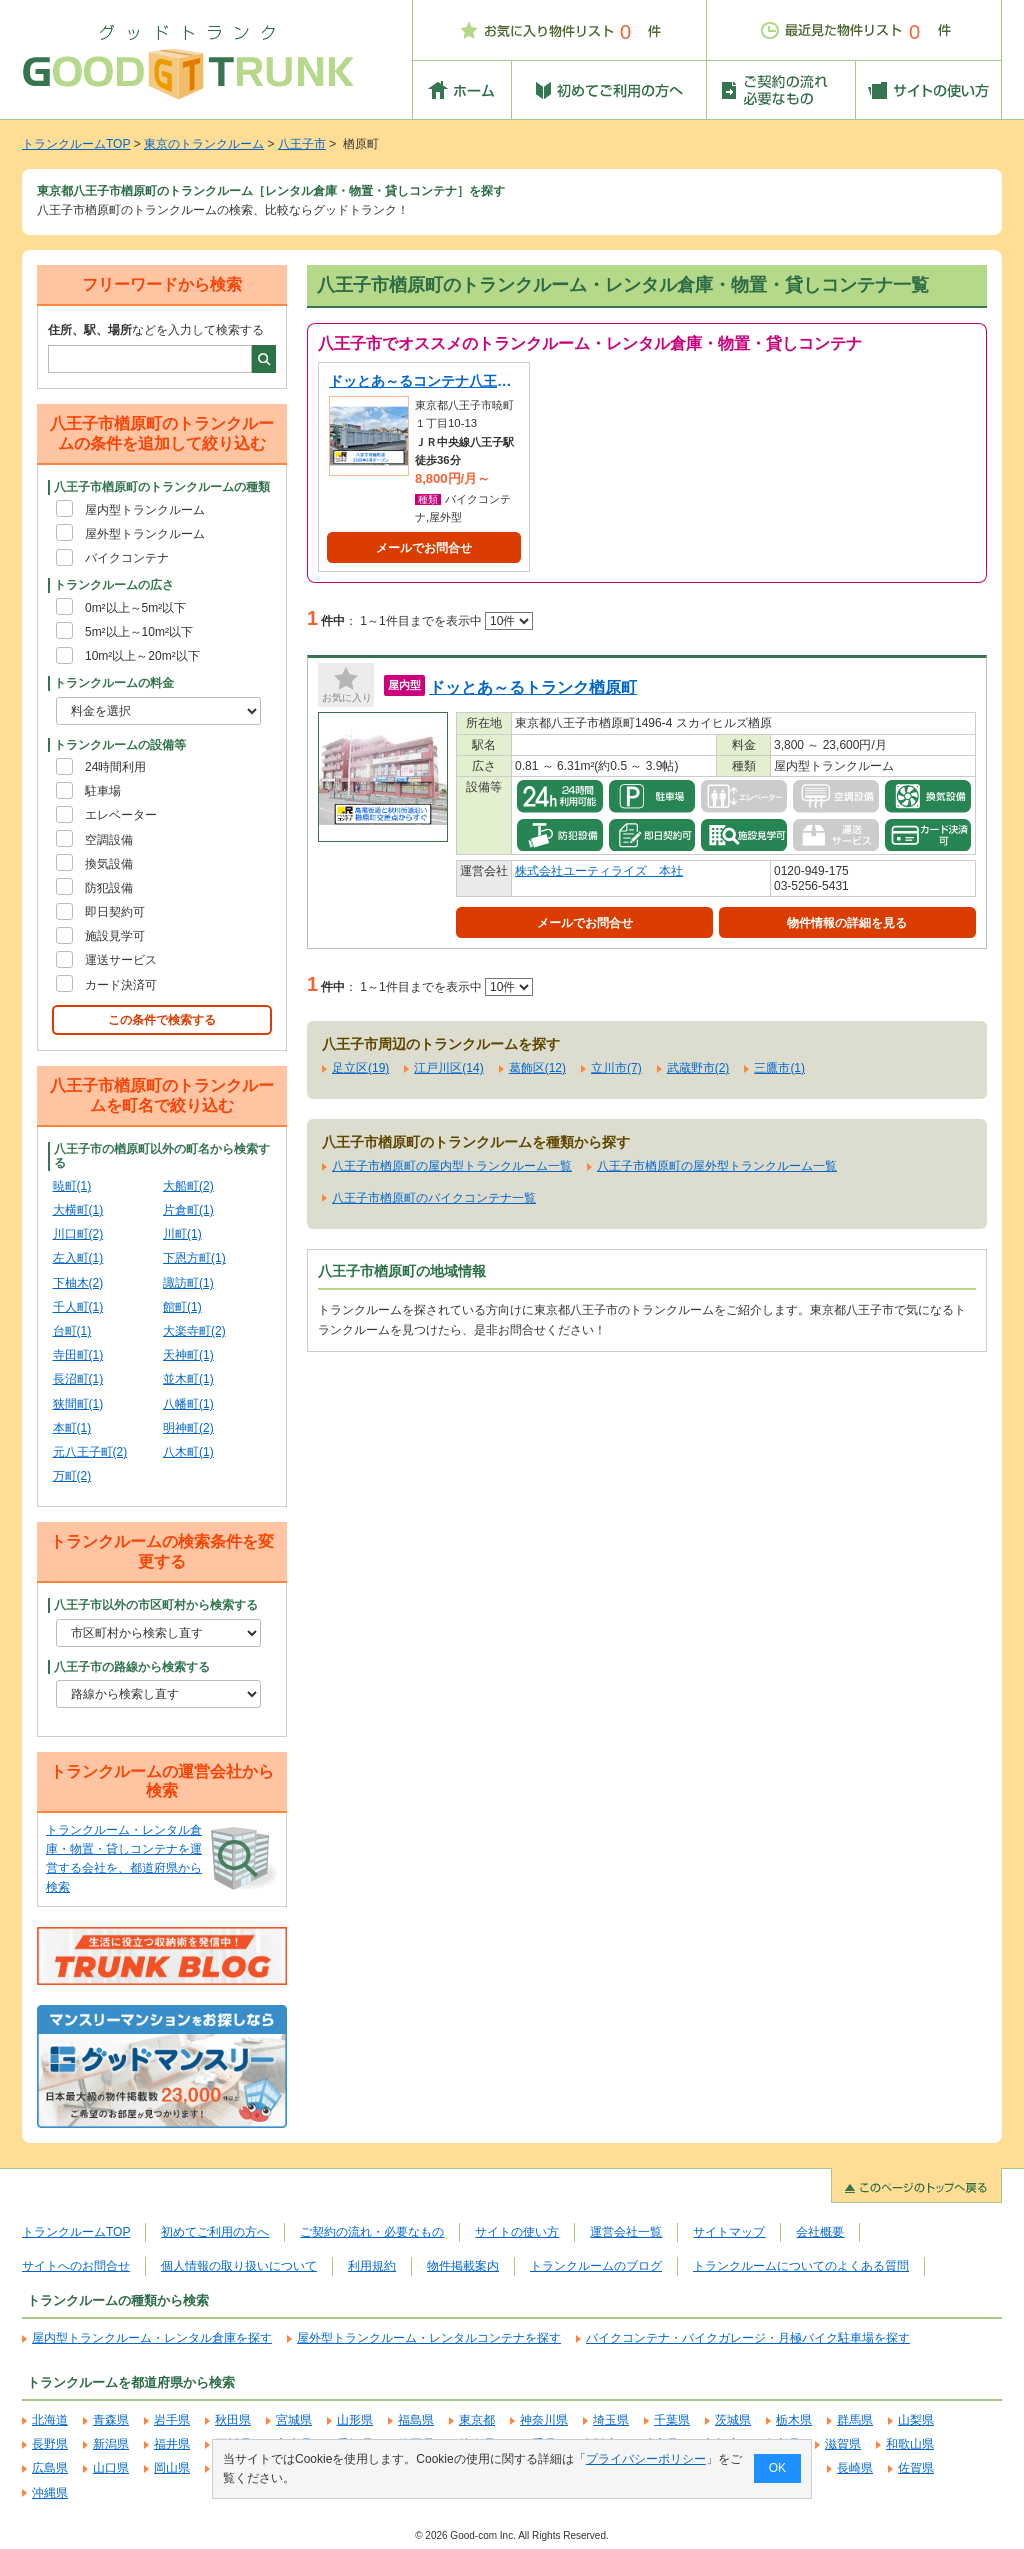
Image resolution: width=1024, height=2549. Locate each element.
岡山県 (172, 2468)
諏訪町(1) (188, 1283)
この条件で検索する (162, 1020)
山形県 (355, 2420)
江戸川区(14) (448, 1068)
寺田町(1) (78, 1355)
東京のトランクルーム (204, 144)
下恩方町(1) (194, 1258)
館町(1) (182, 1307)
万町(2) (72, 1476)
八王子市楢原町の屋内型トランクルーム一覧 (452, 1166)
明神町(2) (188, 1428)
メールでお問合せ (424, 548)
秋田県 (233, 2420)
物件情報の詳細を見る (847, 923)
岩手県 (172, 2420)
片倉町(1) (188, 1210)
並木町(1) (188, 1379)
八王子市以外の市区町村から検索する (156, 1605)
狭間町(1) (78, 1404)
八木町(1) (188, 1452)
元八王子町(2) (90, 1452)
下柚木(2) (78, 1283)
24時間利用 (115, 767)
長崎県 (855, 2468)
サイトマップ (729, 2232)
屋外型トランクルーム (145, 534)
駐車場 (103, 791)
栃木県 (794, 2420)
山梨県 (916, 2420)
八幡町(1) (188, 1404)
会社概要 (820, 2232)
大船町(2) (188, 1186)
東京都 (477, 2420)
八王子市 (302, 144)
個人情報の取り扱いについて (239, 2266)
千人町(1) (78, 1307)
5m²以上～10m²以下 (139, 632)
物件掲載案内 (463, 2266)
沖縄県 (50, 2493)
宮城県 (294, 2420)
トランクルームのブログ (596, 2266)
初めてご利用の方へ (215, 2232)
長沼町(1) (78, 1379)
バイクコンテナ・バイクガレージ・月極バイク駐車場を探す (748, 2338)
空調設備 (109, 840)
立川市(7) (616, 1068)
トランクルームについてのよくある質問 (801, 2266)
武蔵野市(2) (698, 1068)
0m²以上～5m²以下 (135, 608)
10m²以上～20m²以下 (142, 656)
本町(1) (72, 1428)
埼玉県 (611, 2420)
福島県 (416, 2420)
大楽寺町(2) (194, 1331)
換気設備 (109, 864)
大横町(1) (78, 1210)
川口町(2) (78, 1234)
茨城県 (733, 2420)
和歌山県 (910, 2444)
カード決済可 (121, 985)
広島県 (50, 2468)
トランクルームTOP (76, 144)
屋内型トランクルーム (145, 510)
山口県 (111, 2468)
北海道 (50, 2420)
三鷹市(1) (779, 1068)
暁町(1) (72, 1186)
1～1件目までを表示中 (446, 621)
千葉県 (672, 2420)
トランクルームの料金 (114, 683)
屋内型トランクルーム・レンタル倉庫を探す (152, 2338)
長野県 (50, 2444)
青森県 (111, 2420)
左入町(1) (78, 1258)
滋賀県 (843, 2444)
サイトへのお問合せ (76, 2266)
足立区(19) (360, 1068)
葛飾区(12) (537, 1068)
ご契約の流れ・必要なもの (372, 2232)
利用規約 (372, 2266)
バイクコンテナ (127, 558)
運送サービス (121, 960)
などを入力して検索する (156, 330)
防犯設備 (109, 888)
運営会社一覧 (626, 2232)
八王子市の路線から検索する (132, 1667)
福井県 (172, 2444)
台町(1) (72, 1331)
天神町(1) (188, 1355)
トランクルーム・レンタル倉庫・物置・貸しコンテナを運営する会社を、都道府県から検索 (124, 1859)
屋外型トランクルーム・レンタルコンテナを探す (429, 2338)
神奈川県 (544, 2420)
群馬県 (855, 2420)
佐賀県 (916, 2468)
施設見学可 (115, 936)
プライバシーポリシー (646, 2459)
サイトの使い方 (517, 2232)
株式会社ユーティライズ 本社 (599, 871)
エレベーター (121, 815)
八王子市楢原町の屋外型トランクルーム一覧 (717, 1166)
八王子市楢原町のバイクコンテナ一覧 (434, 1198)
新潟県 (111, 2444)
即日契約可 (115, 912)
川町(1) (182, 1234)
